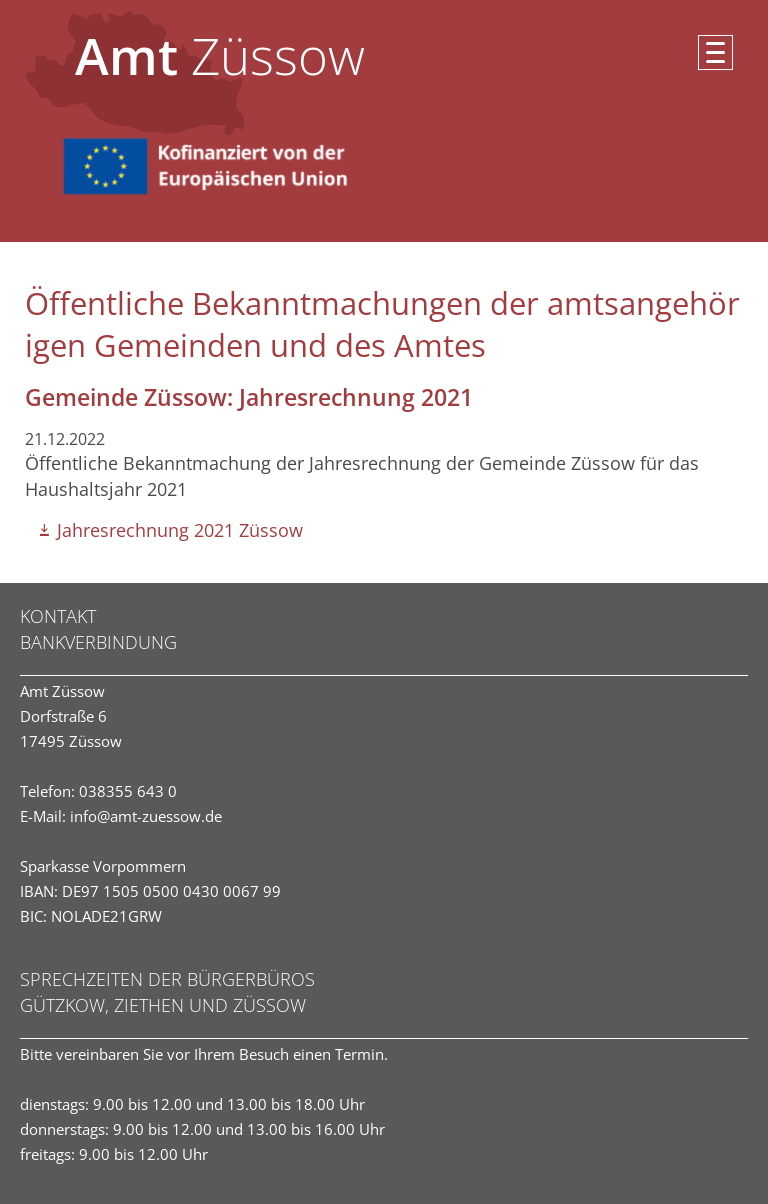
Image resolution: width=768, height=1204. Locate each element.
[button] (715, 52)
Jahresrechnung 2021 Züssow (180, 530)
